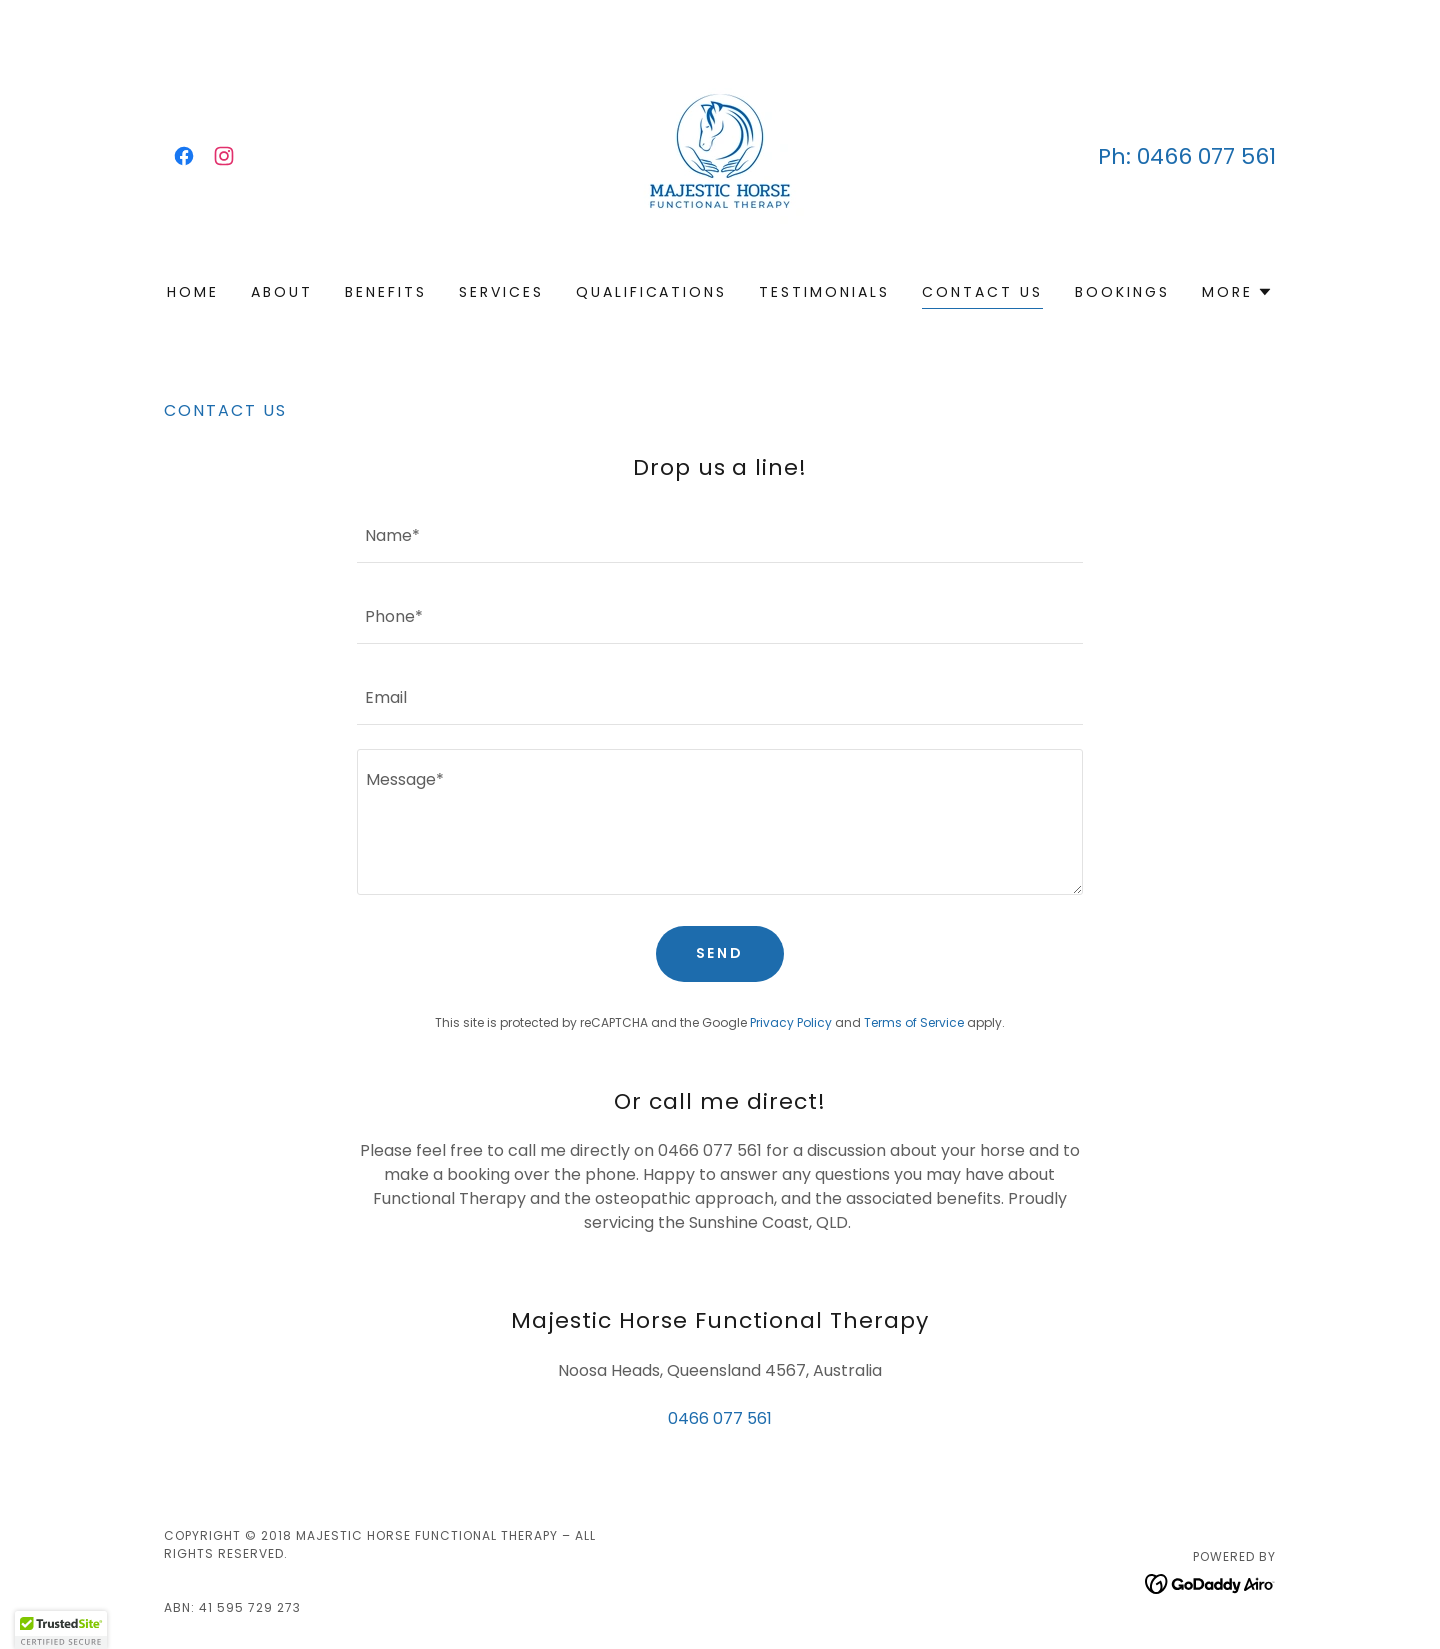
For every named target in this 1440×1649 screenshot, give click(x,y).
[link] (184, 156)
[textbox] (719, 534)
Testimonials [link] (824, 292)
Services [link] (501, 292)
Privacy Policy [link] (791, 1022)
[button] (1237, 292)
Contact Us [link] (982, 292)
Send (720, 953)
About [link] (282, 292)
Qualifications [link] (652, 292)
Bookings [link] (1122, 292)
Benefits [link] (386, 292)
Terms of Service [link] (914, 1022)
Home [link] (193, 292)
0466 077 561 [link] (1206, 156)
